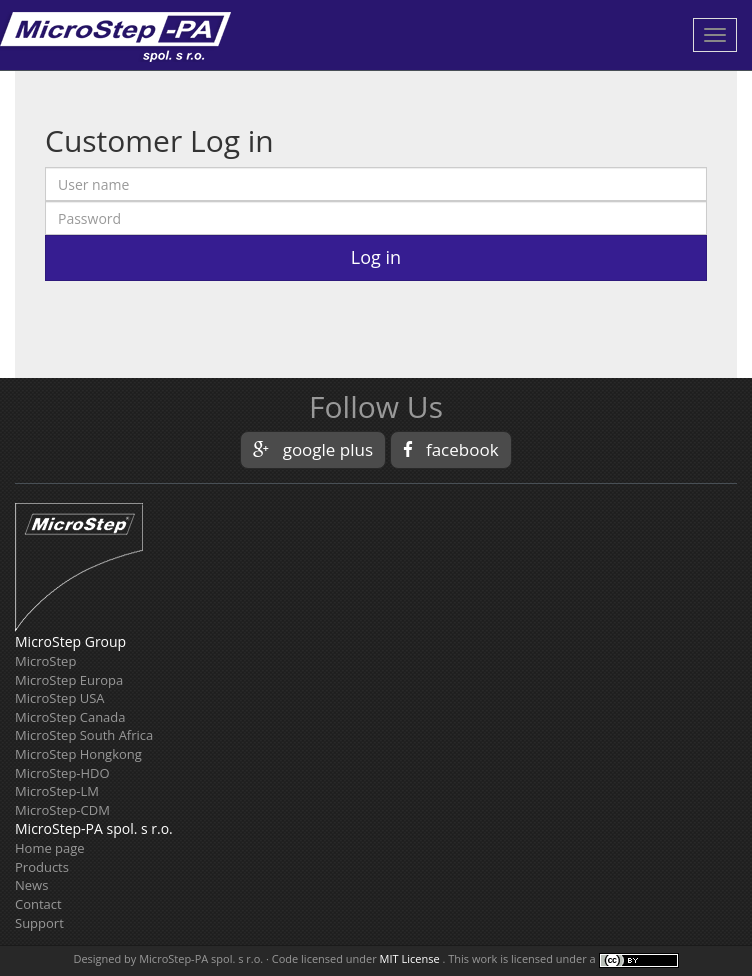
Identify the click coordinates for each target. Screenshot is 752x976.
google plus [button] (313, 449)
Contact (38, 904)
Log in (376, 257)
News (31, 885)
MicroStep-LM (57, 791)
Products (42, 867)
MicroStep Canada (70, 717)
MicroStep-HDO (62, 773)
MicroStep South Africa (84, 735)
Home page (50, 848)
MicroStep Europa (69, 680)
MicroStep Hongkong (78, 754)
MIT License (410, 958)
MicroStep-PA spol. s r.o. (94, 828)
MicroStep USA (60, 698)
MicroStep (45, 661)
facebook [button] (451, 449)
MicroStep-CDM (62, 810)
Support (39, 923)
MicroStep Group (70, 641)
